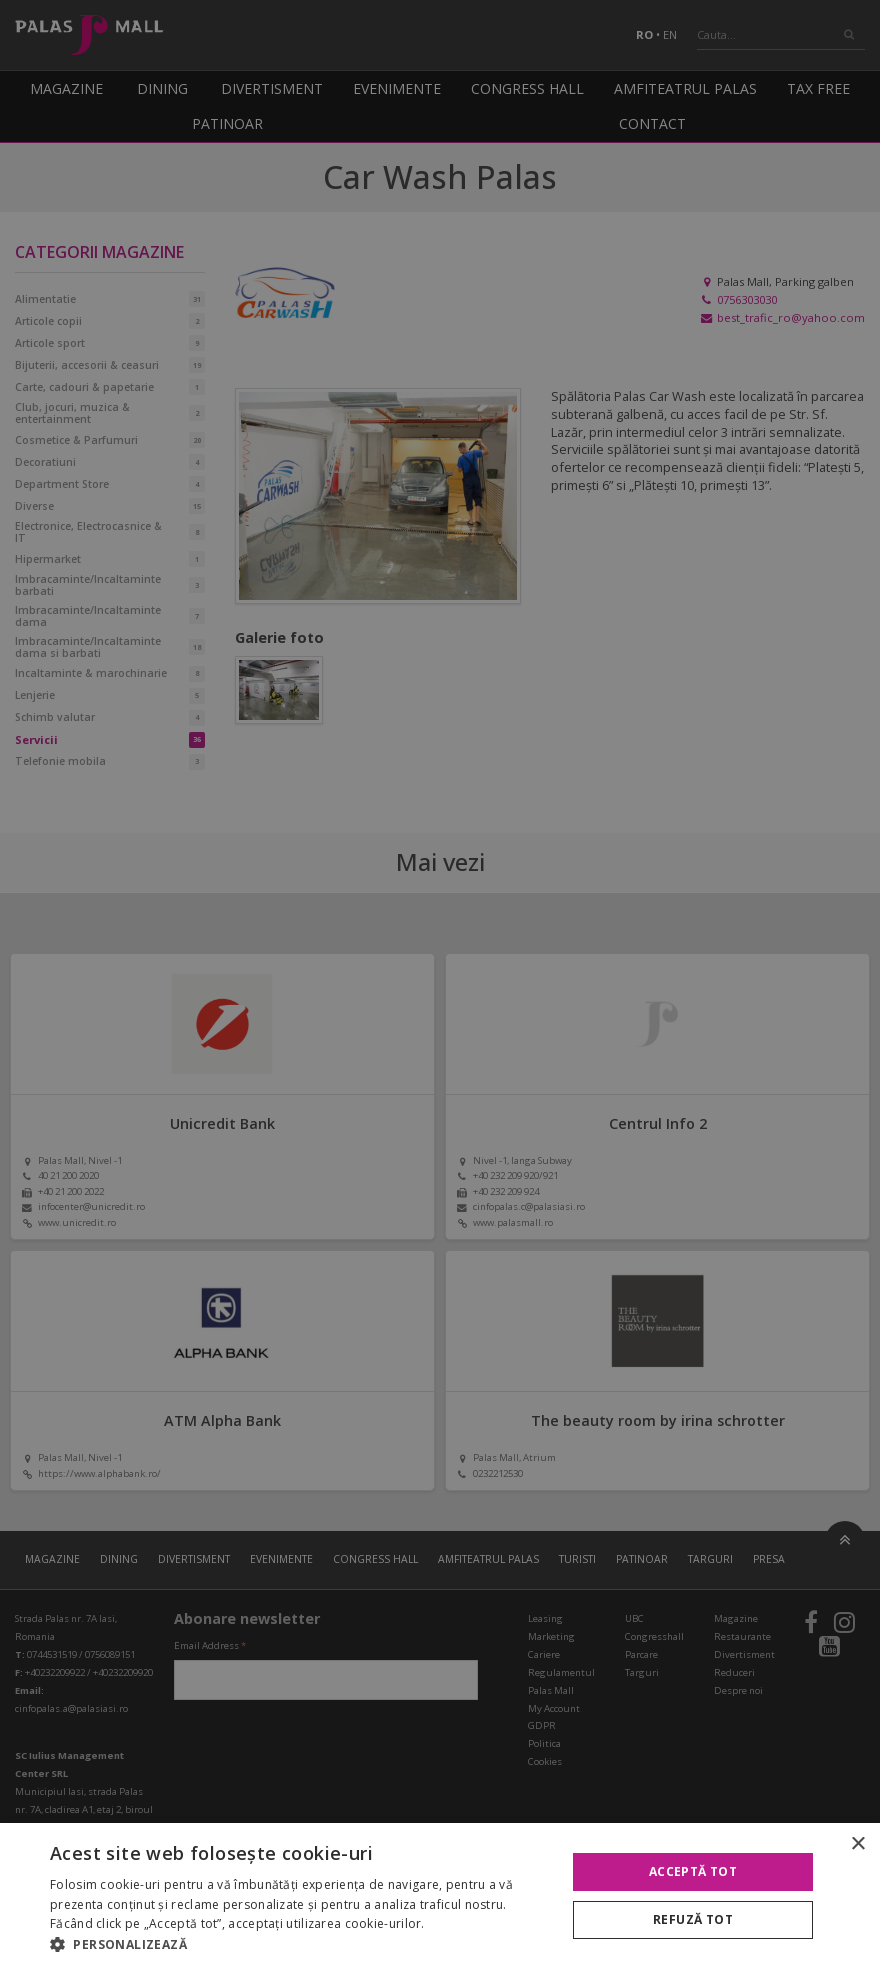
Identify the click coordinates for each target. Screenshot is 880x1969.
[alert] (440, 984)
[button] (300, 1944)
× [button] (857, 1844)
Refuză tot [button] (693, 1919)
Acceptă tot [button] (693, 1871)
